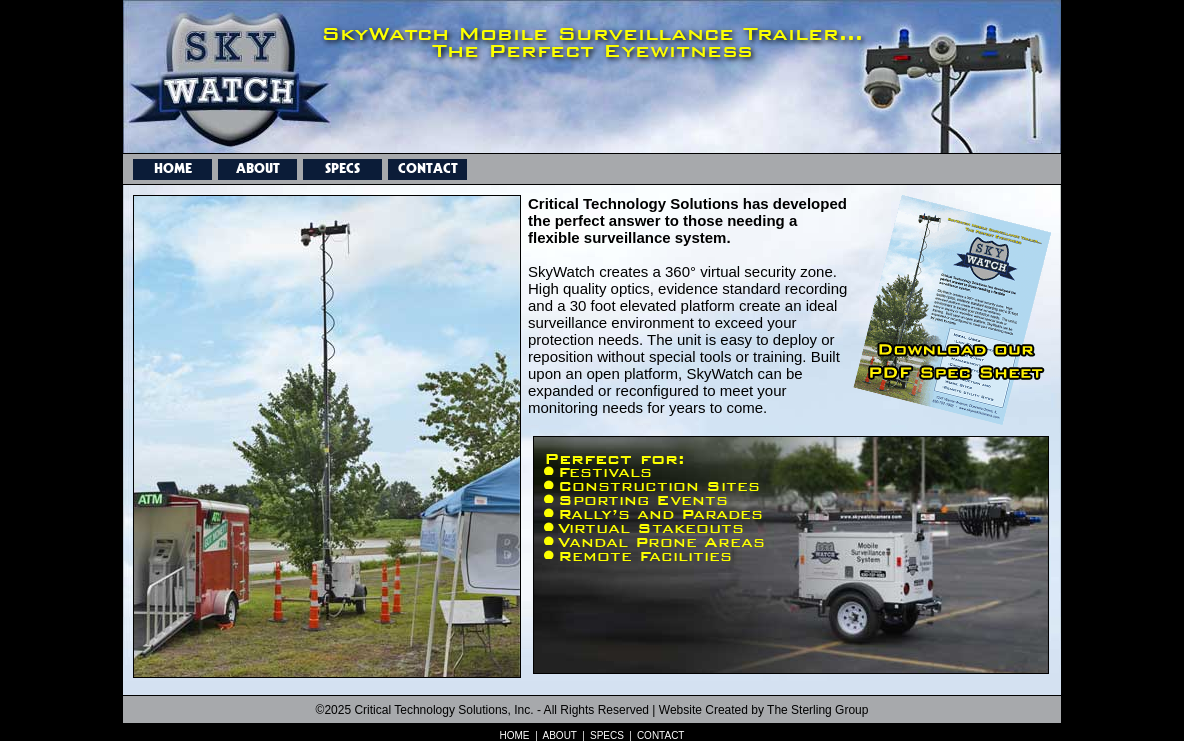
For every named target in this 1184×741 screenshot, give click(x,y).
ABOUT (258, 166)
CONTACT (428, 166)
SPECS (342, 166)
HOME (173, 166)
